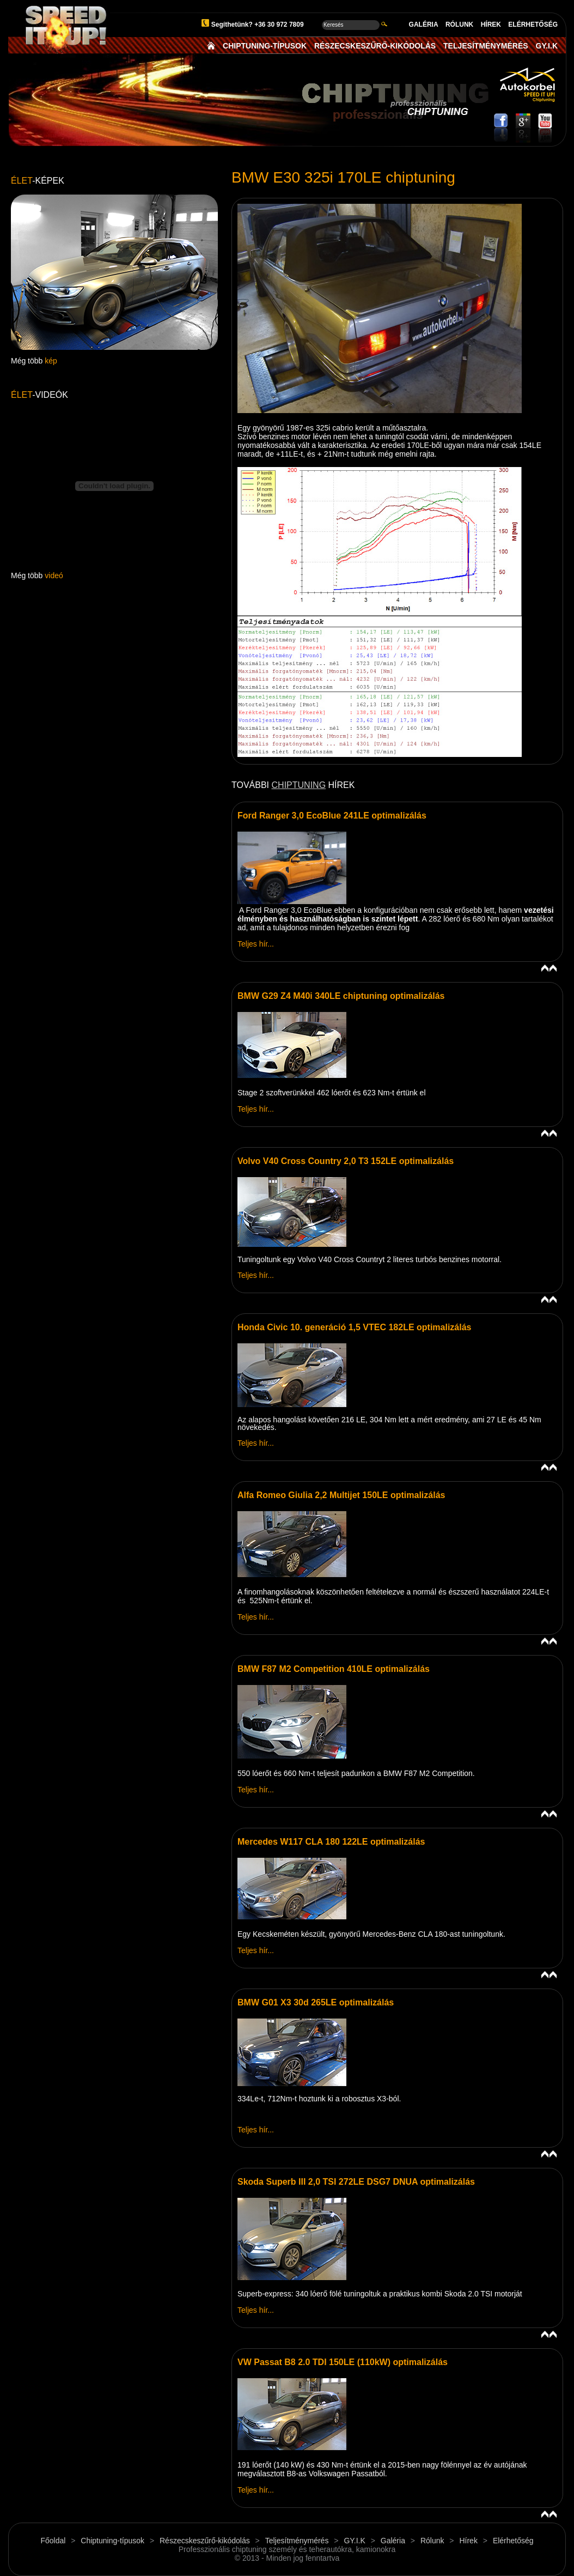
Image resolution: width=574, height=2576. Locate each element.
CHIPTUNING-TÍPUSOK (265, 45)
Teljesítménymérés (297, 2540)
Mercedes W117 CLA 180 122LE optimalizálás (331, 1841)
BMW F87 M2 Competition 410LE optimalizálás (333, 1669)
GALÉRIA (423, 24)
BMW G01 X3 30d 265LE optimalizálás (315, 2002)
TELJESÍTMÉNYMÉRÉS (485, 45)
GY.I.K (547, 45)
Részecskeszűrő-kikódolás (205, 2540)
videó (54, 575)
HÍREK (491, 24)
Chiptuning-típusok (112, 2540)
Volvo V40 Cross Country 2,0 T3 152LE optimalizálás (345, 1161)
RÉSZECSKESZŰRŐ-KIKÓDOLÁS (375, 45)
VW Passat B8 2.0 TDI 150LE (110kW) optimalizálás (342, 2362)
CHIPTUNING (299, 785)
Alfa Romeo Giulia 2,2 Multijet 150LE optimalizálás (341, 1495)
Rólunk (432, 2540)
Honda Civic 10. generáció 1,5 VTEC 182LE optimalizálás (354, 1327)
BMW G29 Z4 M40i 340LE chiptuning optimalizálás (341, 996)
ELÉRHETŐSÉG (533, 24)
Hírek (468, 2540)
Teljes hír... (255, 944)
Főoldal (52, 2540)
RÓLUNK (459, 24)
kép (51, 360)
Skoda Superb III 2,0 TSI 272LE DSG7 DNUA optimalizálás (356, 2181)
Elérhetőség (513, 2540)
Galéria (393, 2540)
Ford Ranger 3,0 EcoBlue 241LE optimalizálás (331, 815)
